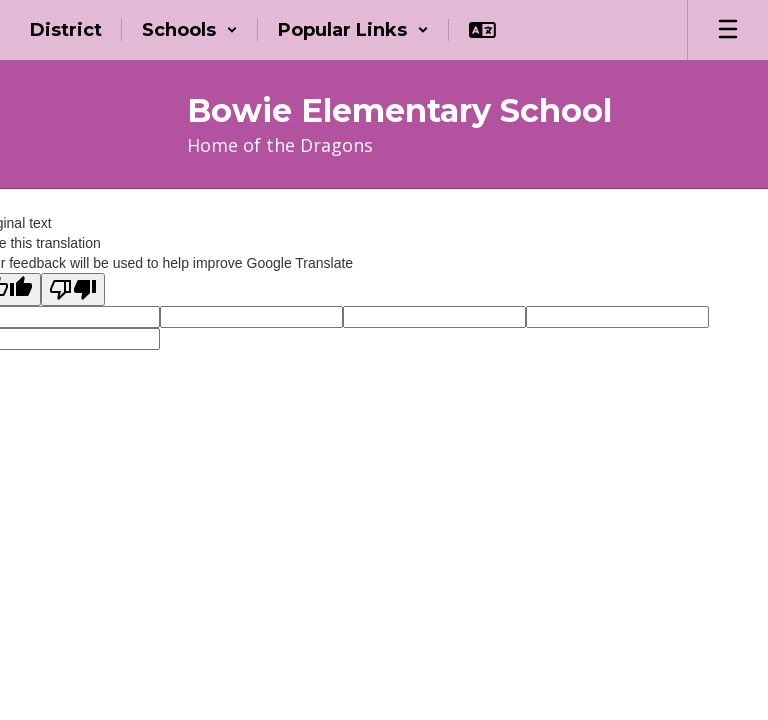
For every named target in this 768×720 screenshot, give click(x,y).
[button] (190, 30)
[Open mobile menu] (728, 30)
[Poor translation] (73, 289)
